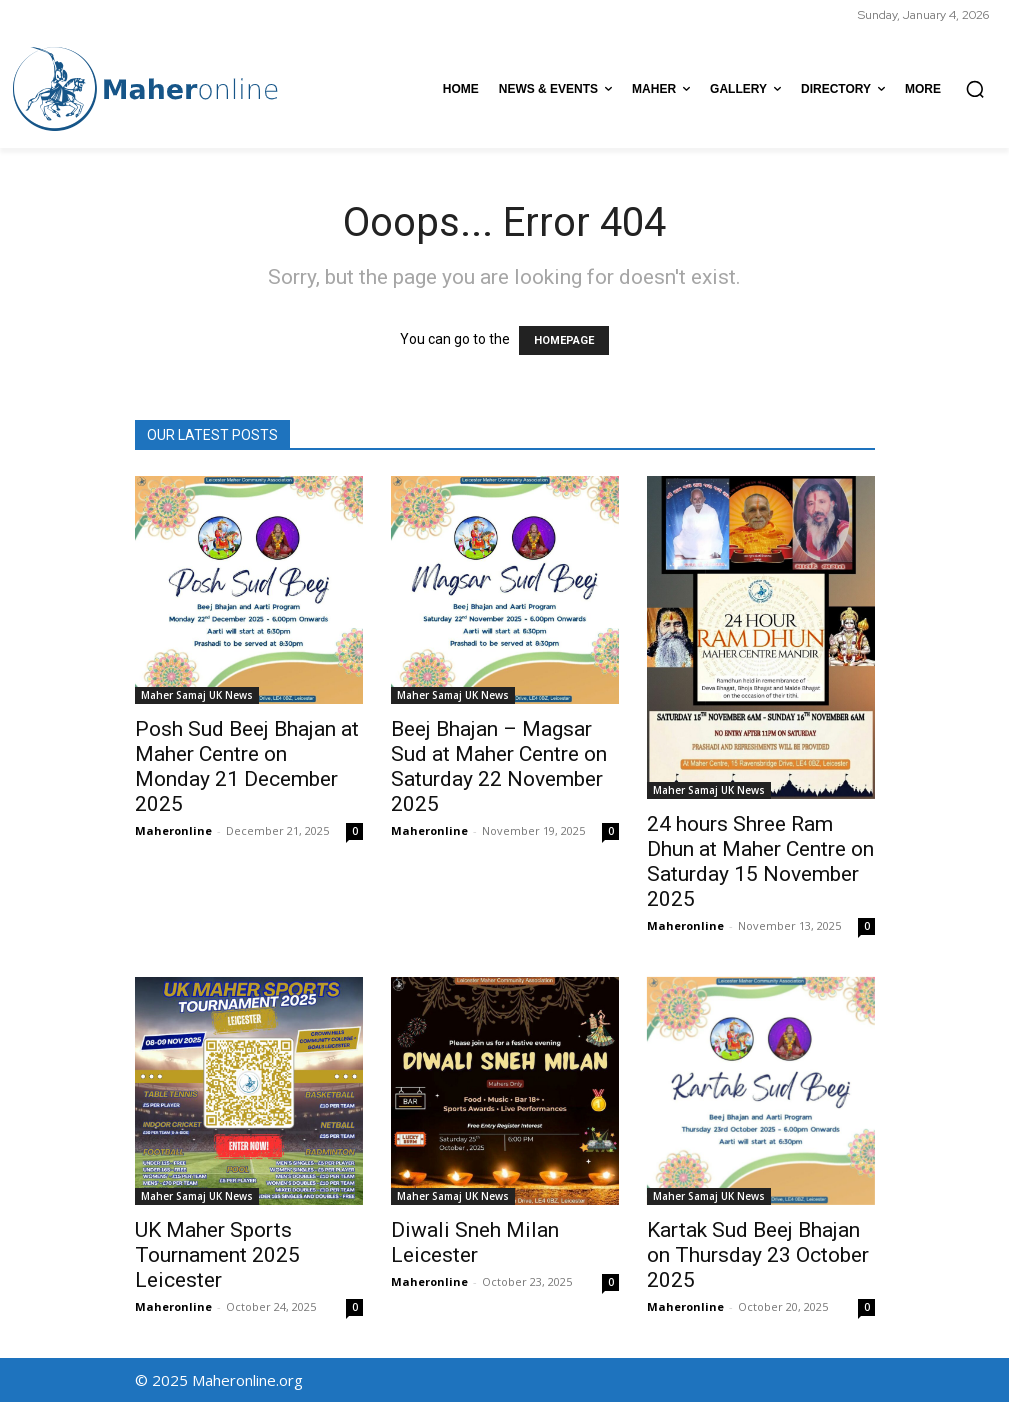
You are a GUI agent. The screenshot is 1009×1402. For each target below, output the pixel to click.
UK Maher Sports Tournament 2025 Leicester (217, 1255)
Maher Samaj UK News (197, 695)
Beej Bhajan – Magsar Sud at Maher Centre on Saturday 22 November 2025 (499, 766)
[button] (975, 89)
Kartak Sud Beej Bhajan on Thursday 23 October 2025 (758, 1255)
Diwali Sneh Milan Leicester (475, 1242)
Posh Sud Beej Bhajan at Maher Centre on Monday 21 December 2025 (247, 766)
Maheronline (173, 830)
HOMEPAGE (564, 340)
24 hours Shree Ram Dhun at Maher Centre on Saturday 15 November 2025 (760, 861)
